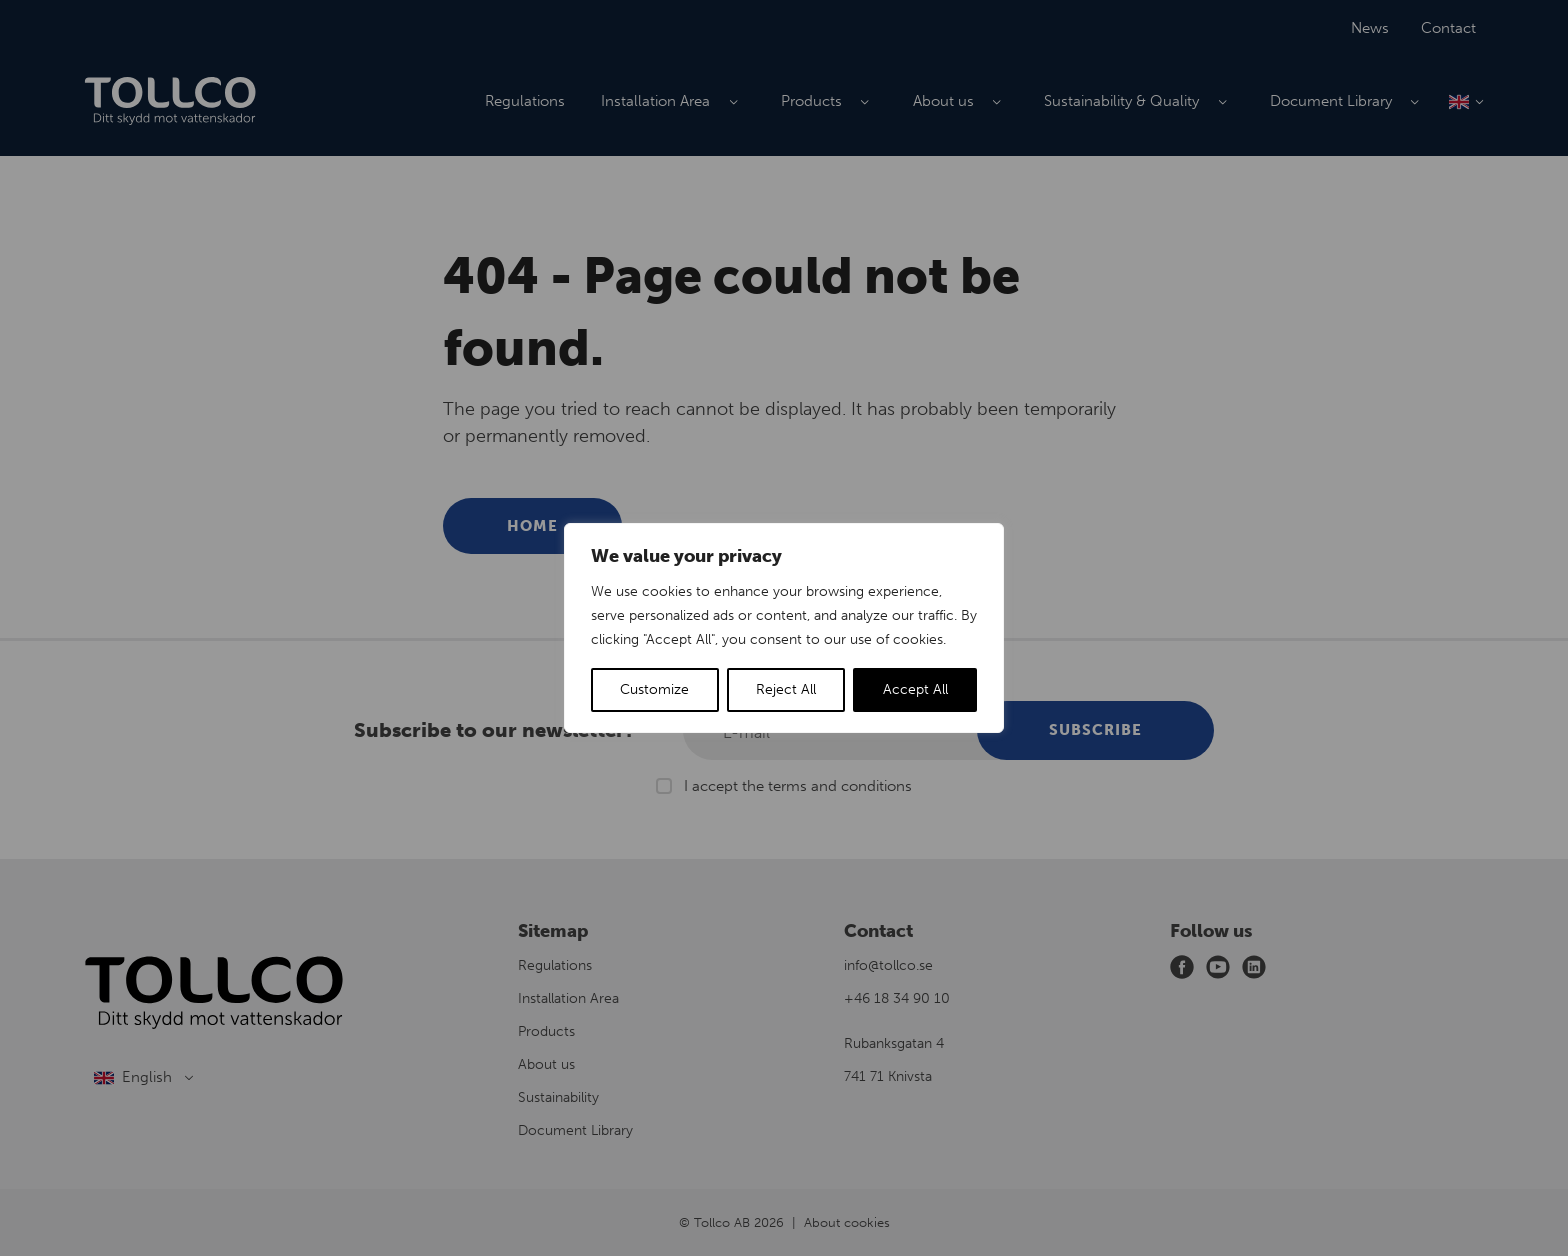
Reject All (786, 689)
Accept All (915, 689)
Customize (654, 689)
